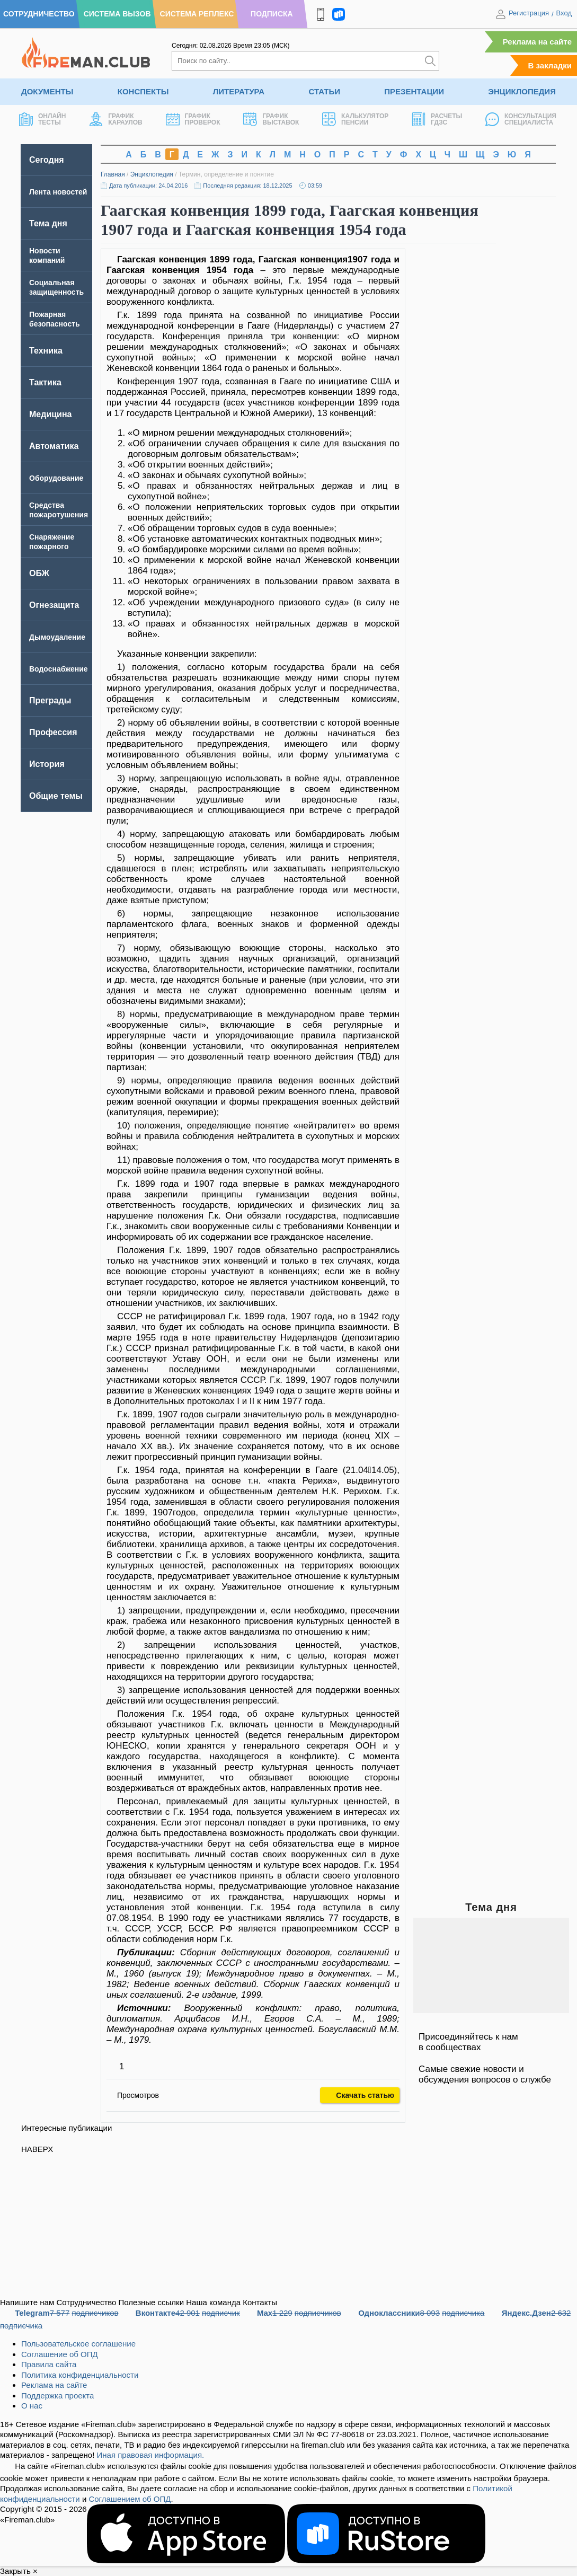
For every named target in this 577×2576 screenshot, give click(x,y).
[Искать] (430, 60)
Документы (47, 91)
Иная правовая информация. (151, 2454)
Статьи (324, 91)
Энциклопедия (522, 91)
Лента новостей (58, 192)
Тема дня (48, 223)
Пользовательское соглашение (78, 2343)
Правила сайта (48, 2364)
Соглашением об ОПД (129, 2498)
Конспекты (143, 91)
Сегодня (46, 159)
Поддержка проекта (57, 2395)
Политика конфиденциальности (79, 2374)
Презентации (414, 91)
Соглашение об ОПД (59, 2354)
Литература (238, 91)
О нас (31, 2405)
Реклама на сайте (537, 41)
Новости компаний (47, 255)
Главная (113, 174)
